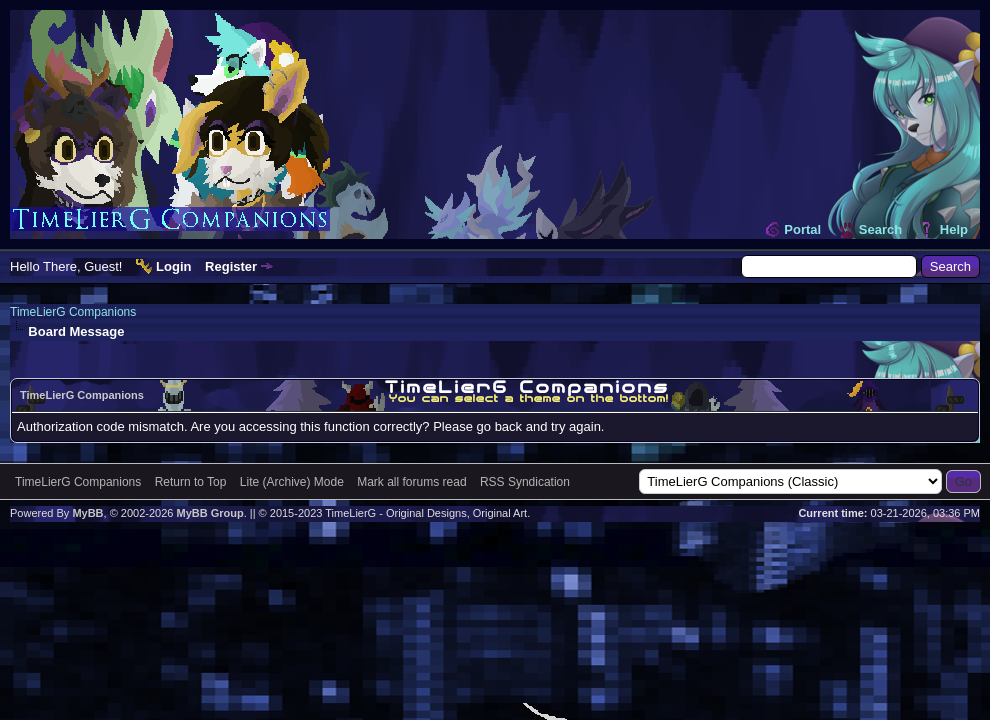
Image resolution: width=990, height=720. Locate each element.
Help (954, 229)
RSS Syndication (525, 482)
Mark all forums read (411, 482)
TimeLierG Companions (73, 312)
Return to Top (191, 482)
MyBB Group (209, 513)
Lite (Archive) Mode (292, 482)
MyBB (87, 513)
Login (173, 266)
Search (880, 229)
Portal (802, 229)
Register (231, 266)
